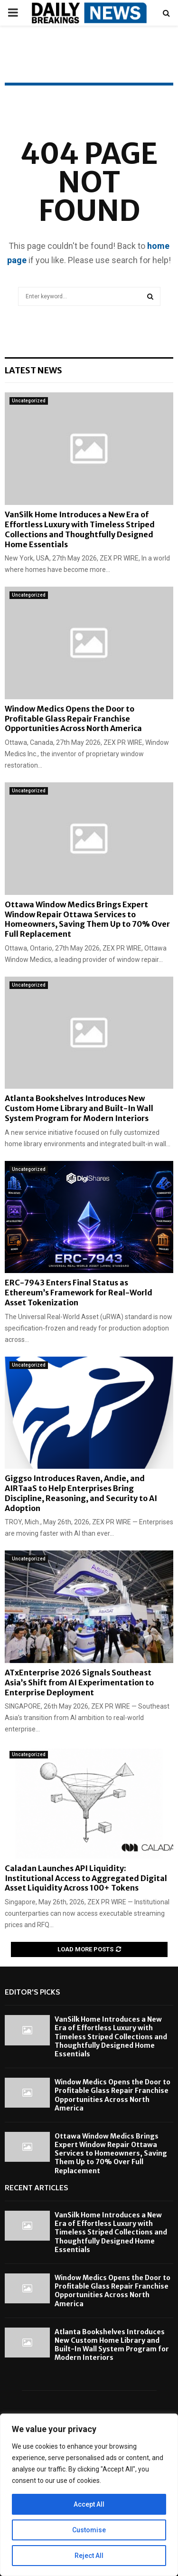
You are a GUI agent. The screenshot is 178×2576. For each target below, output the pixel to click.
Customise (89, 2530)
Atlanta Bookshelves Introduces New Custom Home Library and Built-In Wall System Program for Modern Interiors (79, 1108)
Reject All (89, 2555)
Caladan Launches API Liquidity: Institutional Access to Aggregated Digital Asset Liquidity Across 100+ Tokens (86, 1878)
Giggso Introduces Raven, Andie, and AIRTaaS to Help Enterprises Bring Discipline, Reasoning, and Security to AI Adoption (81, 1492)
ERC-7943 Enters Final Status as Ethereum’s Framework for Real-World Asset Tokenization (78, 1292)
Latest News (33, 370)
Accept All (89, 2504)
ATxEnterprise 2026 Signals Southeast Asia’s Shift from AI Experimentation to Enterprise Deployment (79, 1682)
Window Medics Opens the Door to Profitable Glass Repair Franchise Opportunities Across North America (73, 718)
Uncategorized (29, 400)
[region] (89, 2495)
